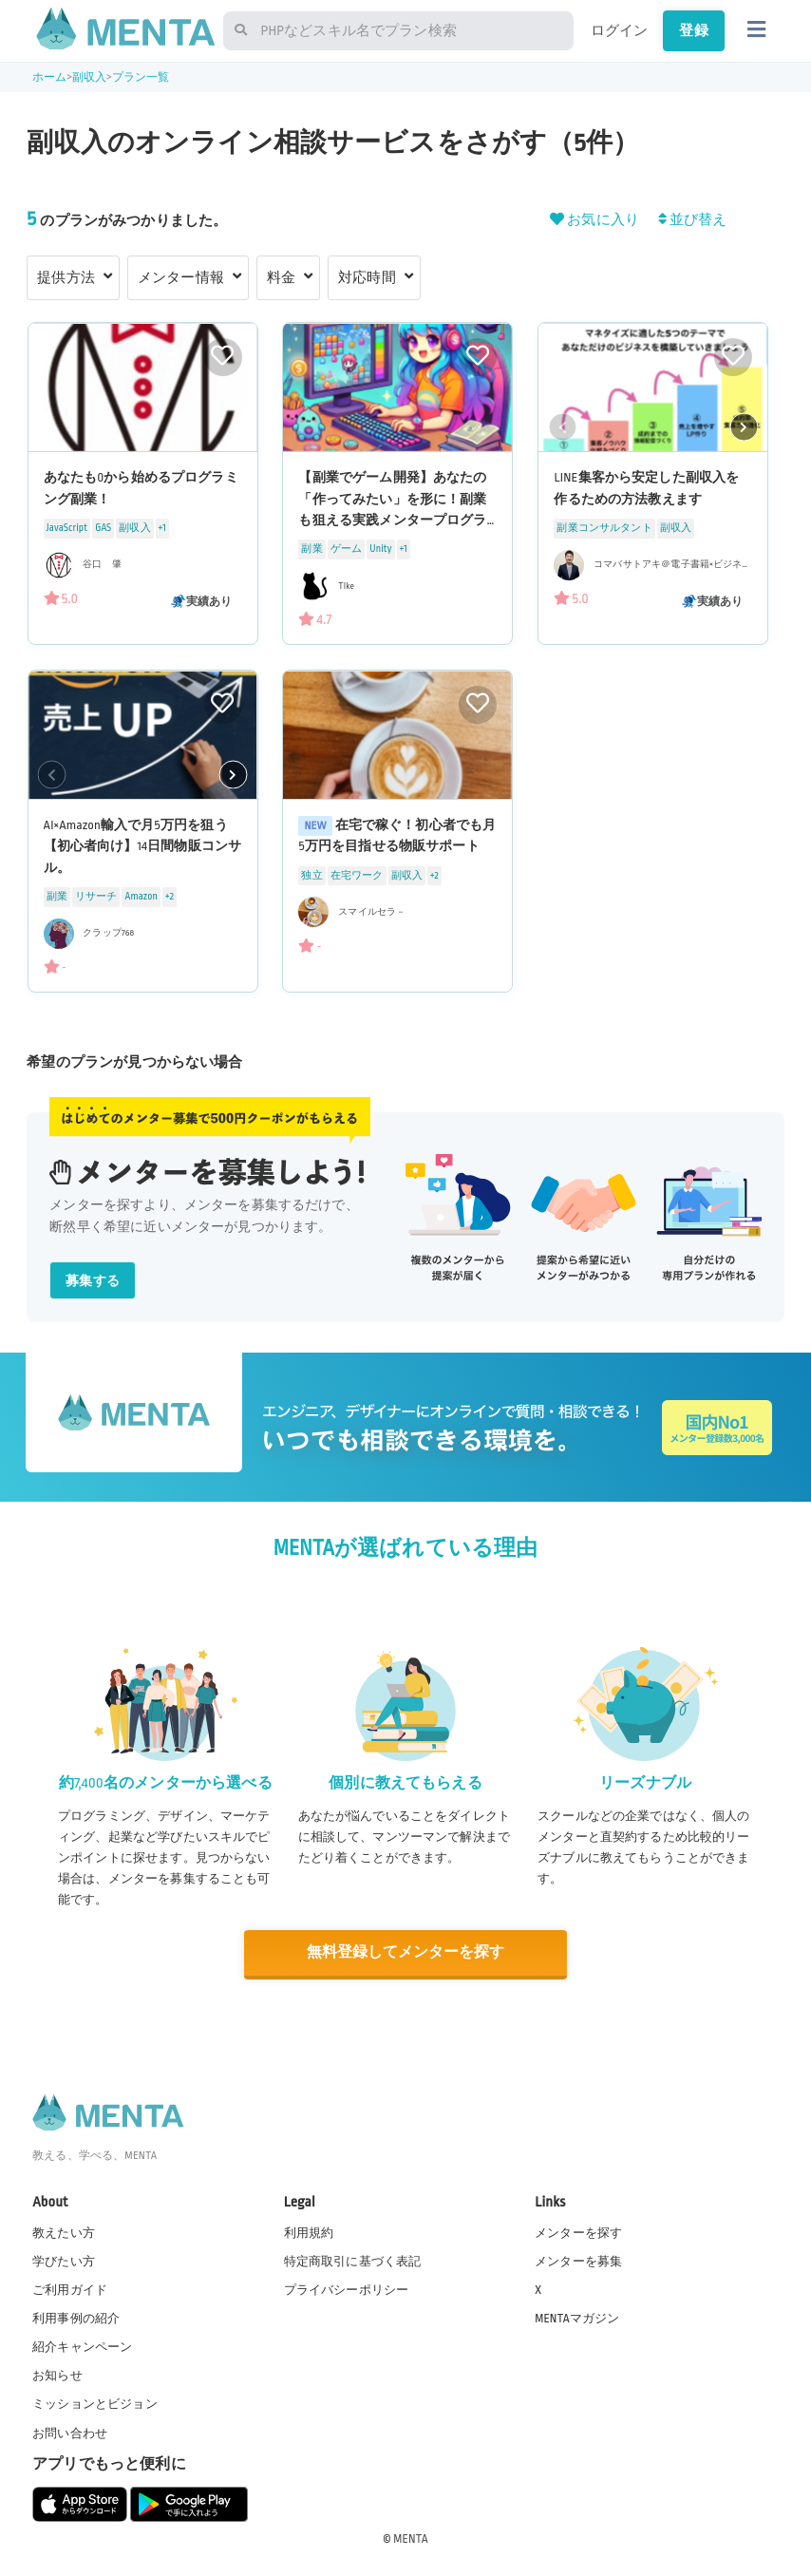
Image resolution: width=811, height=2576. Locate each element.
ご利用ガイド (69, 2288)
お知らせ (57, 2374)
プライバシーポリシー (346, 2288)
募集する (93, 1281)
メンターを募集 (578, 2259)
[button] (743, 426)
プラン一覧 (141, 77)
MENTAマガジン (577, 2317)
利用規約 (309, 2231)
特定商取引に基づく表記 (353, 2259)
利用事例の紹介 (76, 2317)
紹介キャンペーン (82, 2346)
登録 (693, 30)
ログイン (620, 30)
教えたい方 (63, 2231)
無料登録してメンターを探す (405, 1952)
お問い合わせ (69, 2431)
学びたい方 (63, 2259)
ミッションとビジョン (95, 2403)
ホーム (49, 77)
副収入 (89, 77)
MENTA (410, 2537)
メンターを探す (578, 2231)
